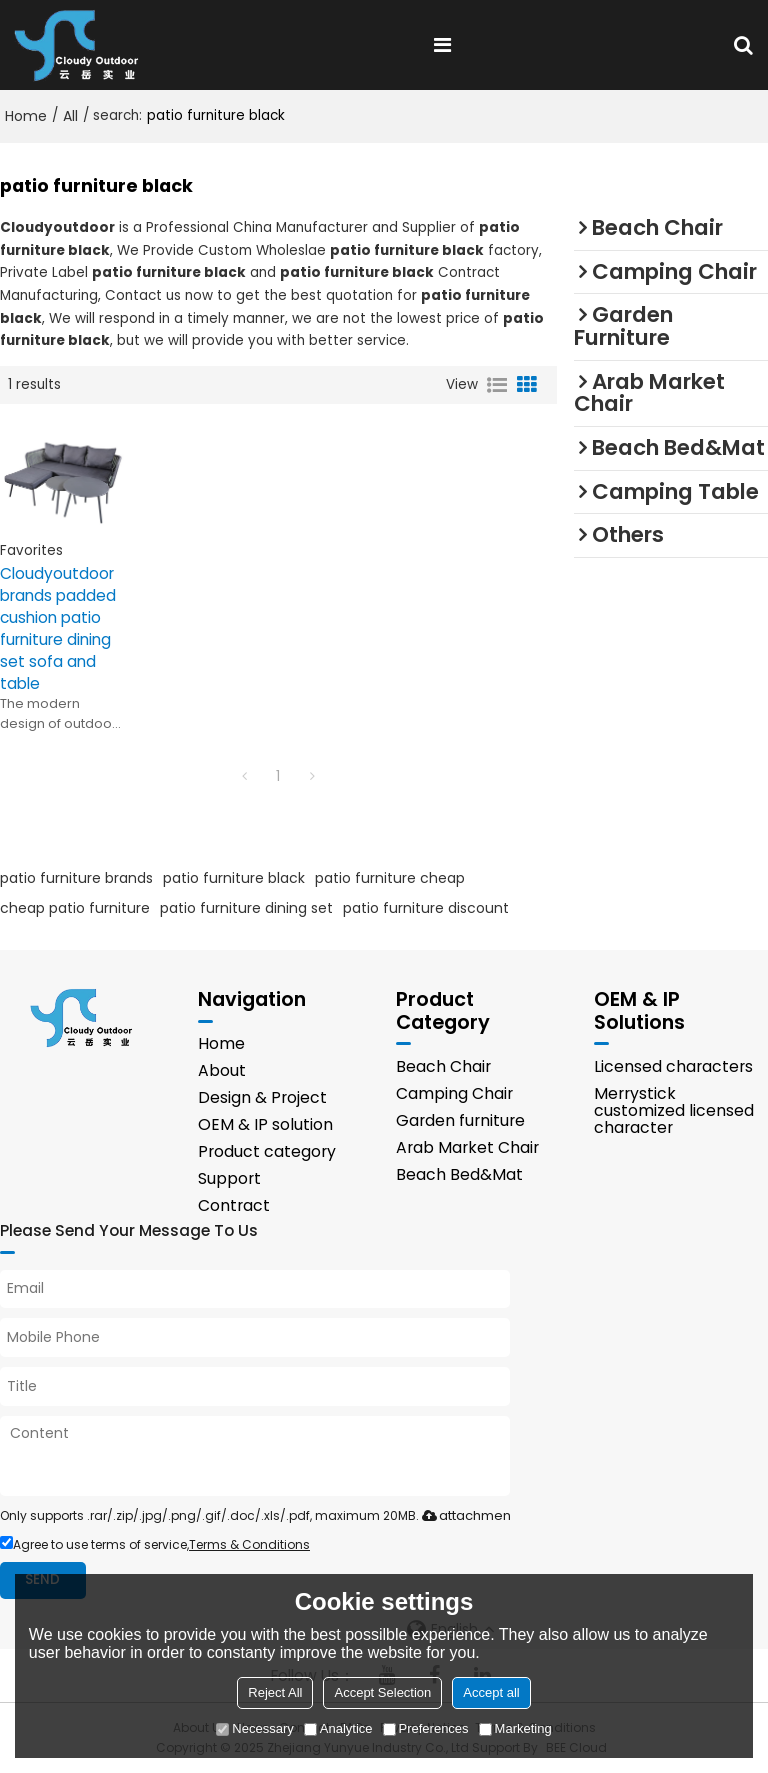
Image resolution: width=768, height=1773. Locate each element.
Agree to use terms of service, (155, 1544)
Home (26, 116)
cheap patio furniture (75, 908)
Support (229, 1178)
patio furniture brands (76, 878)
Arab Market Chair (467, 1147)
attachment (464, 1515)
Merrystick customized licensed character (674, 1110)
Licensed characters (673, 1066)
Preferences (426, 1728)
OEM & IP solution (265, 1124)
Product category (267, 1151)
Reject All (275, 1692)
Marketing (515, 1728)
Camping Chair (454, 1093)
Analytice (338, 1728)
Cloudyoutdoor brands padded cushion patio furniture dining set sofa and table (58, 628)
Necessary (254, 1728)
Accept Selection (382, 1692)
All (70, 116)
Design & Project (262, 1097)
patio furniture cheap (390, 878)
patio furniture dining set (246, 908)
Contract (234, 1205)
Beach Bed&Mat (459, 1174)
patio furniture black (234, 878)
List (497, 385)
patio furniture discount (426, 908)
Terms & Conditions (249, 1544)
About (222, 1070)
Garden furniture (460, 1120)
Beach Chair (443, 1066)
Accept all (491, 1692)
